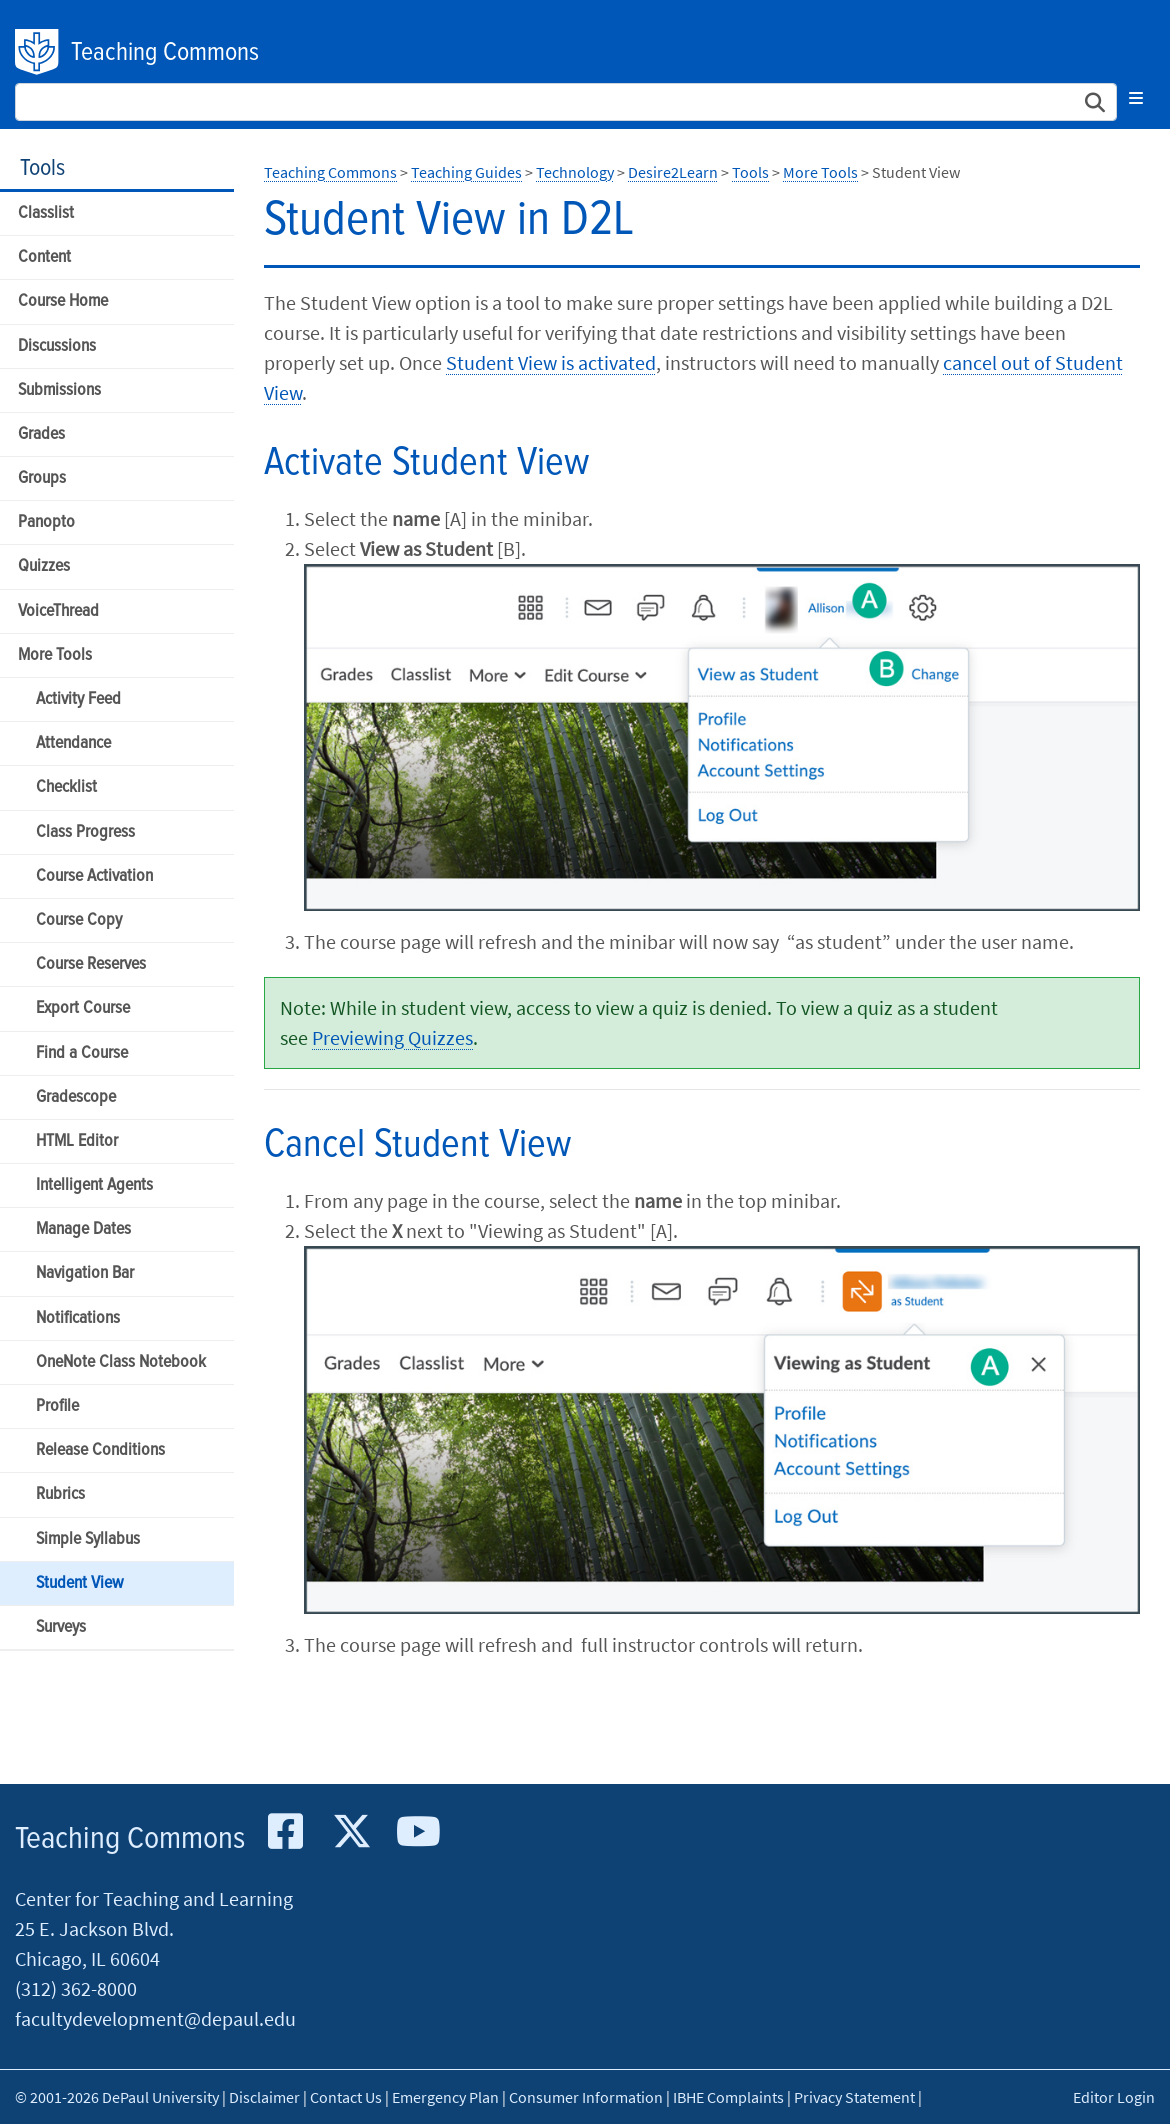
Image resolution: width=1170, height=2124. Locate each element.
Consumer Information (586, 2097)
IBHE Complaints (728, 2097)
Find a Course (82, 1053)
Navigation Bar (85, 1273)
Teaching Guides (466, 172)
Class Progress (85, 832)
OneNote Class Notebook (121, 1362)
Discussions (57, 346)
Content (44, 257)
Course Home (63, 301)
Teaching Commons (165, 53)
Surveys (61, 1627)
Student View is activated (551, 362)
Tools (42, 168)
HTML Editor (77, 1141)
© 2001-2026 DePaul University (117, 2097)
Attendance (73, 743)
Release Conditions (100, 1450)
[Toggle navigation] (1136, 98)
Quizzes (44, 566)
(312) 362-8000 (76, 1988)
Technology (575, 172)
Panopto (46, 522)
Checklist (66, 787)
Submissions (59, 390)
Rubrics (60, 1494)
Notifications (78, 1318)
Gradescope (76, 1097)
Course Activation (94, 876)
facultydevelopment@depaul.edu (155, 2018)
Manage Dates (83, 1229)
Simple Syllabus (88, 1539)
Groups (42, 478)
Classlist (46, 213)
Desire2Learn (673, 172)
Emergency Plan (445, 2097)
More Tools (55, 655)
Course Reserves (91, 964)
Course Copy (79, 920)
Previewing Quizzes (392, 1037)
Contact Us (346, 2097)
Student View (79, 1583)
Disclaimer (264, 2097)
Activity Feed (78, 699)
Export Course (83, 1008)
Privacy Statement (854, 2097)
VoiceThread (58, 611)
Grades (41, 434)
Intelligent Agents (94, 1185)
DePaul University (38, 52)
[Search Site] (566, 102)
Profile (57, 1406)
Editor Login (1114, 2097)
